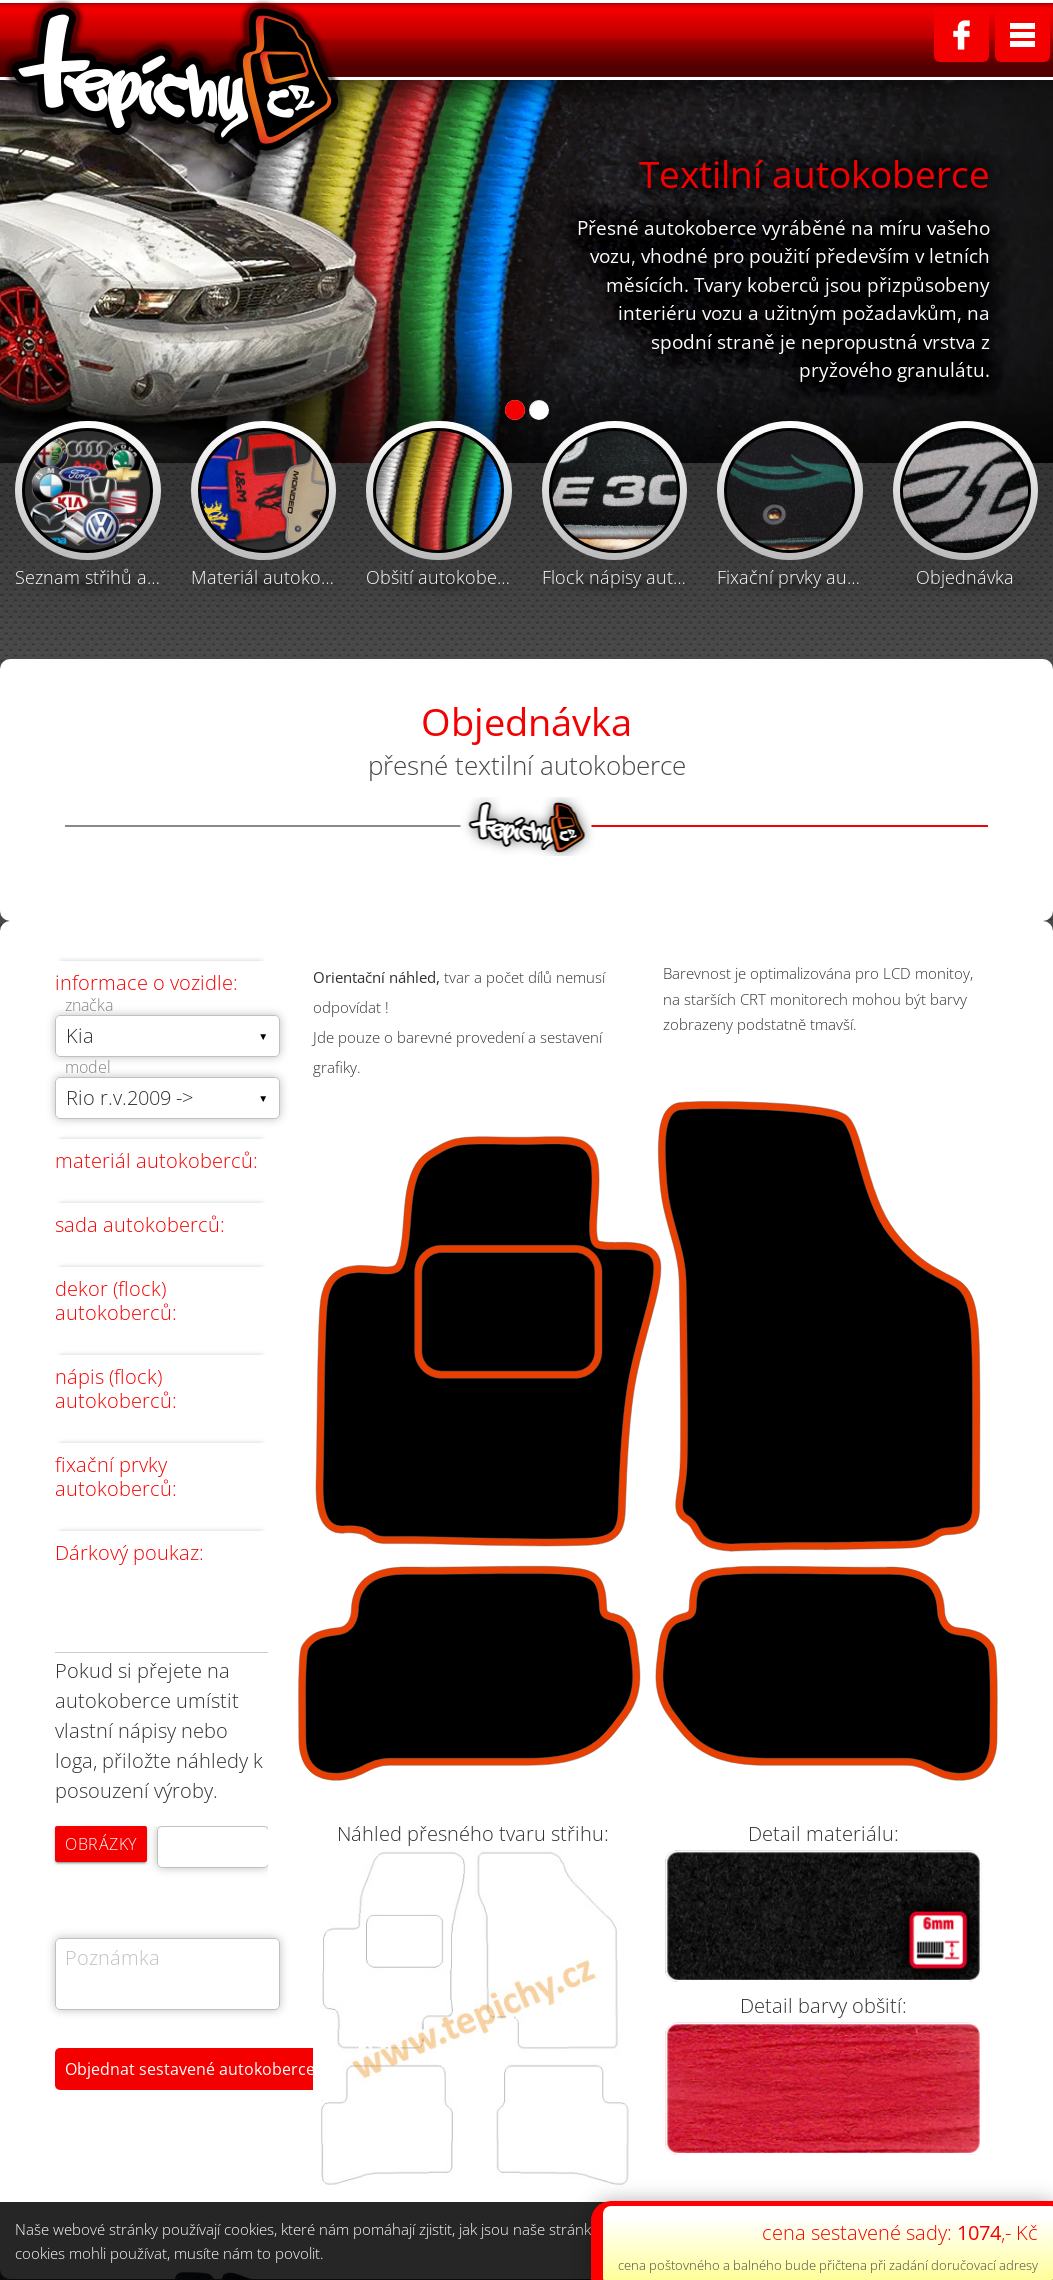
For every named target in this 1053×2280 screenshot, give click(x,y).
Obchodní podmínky (856, 40)
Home (370, 40)
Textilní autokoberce (514, 40)
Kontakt (1009, 40)
